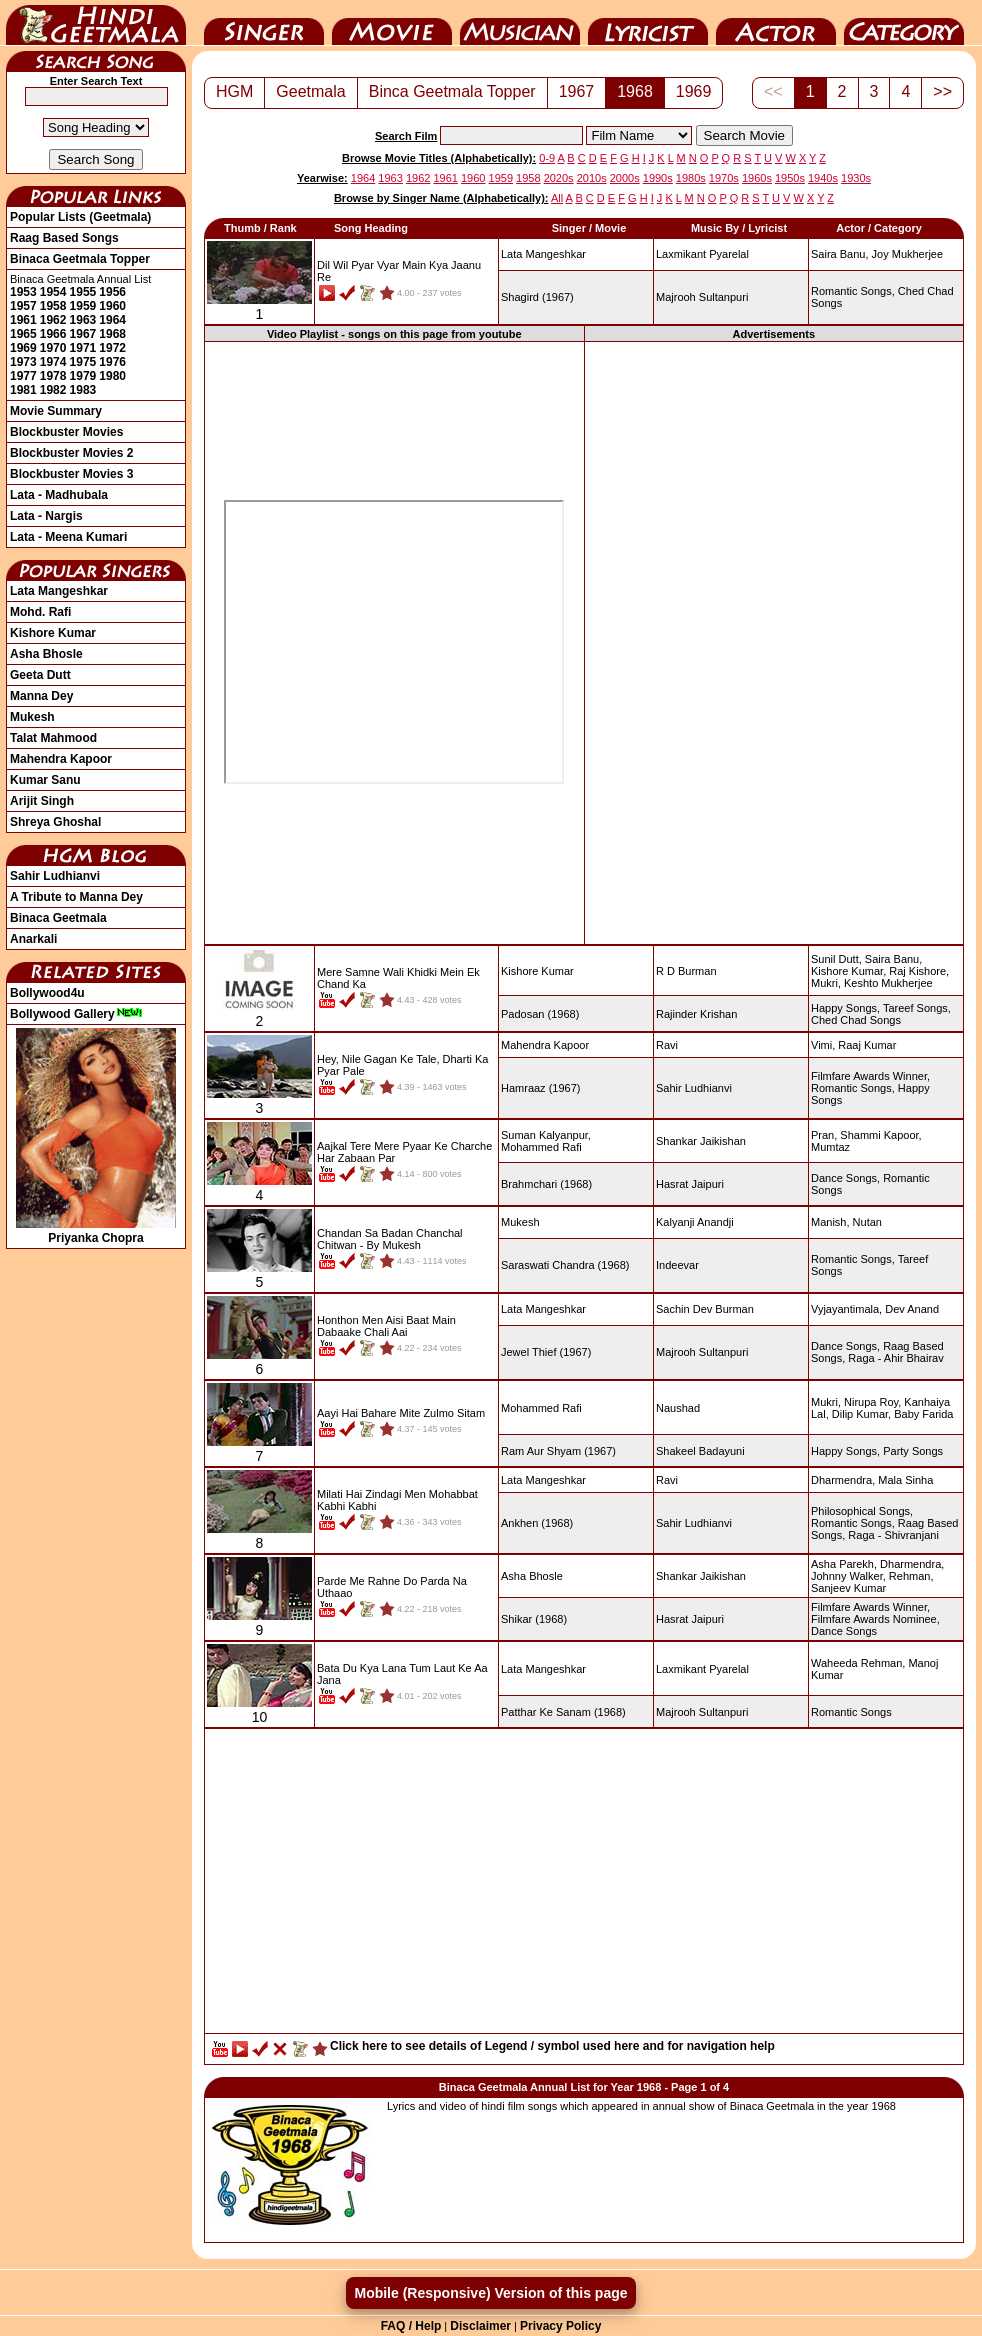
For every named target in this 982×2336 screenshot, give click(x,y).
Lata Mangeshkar (59, 591)
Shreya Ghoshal (55, 822)
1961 (23, 320)
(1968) (540, 1014)
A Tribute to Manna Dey (76, 897)
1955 (83, 292)
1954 (53, 292)
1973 (23, 362)
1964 (112, 320)
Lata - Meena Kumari (68, 537)
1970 (53, 348)
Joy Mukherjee (908, 254)
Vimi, (823, 1045)
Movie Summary (56, 411)
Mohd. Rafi (40, 612)
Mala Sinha (905, 1480)
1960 (112, 306)
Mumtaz (830, 1147)
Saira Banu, (839, 254)
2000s (625, 178)
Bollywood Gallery (76, 1014)
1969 (23, 348)
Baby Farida (923, 1414)
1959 (83, 306)
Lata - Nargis (46, 516)
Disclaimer (480, 2326)
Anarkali (33, 939)
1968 (112, 334)
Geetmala (310, 91)
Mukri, (826, 983)
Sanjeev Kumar (848, 1588)
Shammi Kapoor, (880, 1135)
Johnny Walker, (848, 1576)
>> (942, 91)
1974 (53, 362)
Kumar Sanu (45, 780)
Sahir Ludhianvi (55, 876)
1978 (53, 376)
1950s (790, 178)
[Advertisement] (774, 642)
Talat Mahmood (53, 738)
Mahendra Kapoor (61, 759)
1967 (83, 334)
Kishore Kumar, (848, 971)
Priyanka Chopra (96, 1231)
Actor (776, 23)
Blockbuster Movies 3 (71, 474)
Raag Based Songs (64, 238)
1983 (83, 390)
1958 (53, 306)
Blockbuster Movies (66, 432)
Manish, (830, 1222)
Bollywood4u (47, 993)
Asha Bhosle (46, 654)
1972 (112, 348)
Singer (264, 23)
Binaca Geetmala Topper (80, 259)
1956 (112, 292)
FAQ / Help (411, 2326)
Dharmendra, (843, 1480)
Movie (392, 23)
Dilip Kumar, (861, 1414)
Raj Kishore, (919, 971)
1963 (83, 320)
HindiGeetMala (96, 23)
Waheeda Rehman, (858, 1663)
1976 (112, 362)
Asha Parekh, (844, 1564)
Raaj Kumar (867, 1045)
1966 (53, 334)
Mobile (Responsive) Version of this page (490, 2293)
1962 (53, 320)
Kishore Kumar (53, 633)
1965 (23, 334)
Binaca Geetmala (58, 918)
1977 (23, 376)
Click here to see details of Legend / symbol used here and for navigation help (552, 2046)
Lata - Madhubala (59, 495)
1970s (724, 178)
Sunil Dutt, (836, 959)
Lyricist (648, 23)
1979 (83, 376)
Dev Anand (912, 1309)
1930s (856, 178)
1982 (53, 390)
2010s (592, 178)
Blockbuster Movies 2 (71, 453)
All (557, 198)
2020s (559, 178)
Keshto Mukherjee (888, 983)
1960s (757, 178)
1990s (658, 178)
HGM (234, 91)
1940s (823, 178)
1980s (691, 178)
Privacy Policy (560, 2326)
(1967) (537, 297)
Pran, (824, 1135)
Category (904, 23)
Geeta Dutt (40, 675)
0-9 (547, 158)
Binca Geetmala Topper (452, 91)
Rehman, (911, 1576)
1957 (23, 306)
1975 (83, 362)
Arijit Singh (42, 801)
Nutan (867, 1222)
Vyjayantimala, (846, 1309)
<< (773, 91)
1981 (23, 390)
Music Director (520, 23)
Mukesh (32, 717)
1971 (83, 348)
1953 (23, 292)
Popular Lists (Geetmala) (80, 217)
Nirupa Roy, (872, 1402)
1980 (112, 376)
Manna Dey (41, 696)
